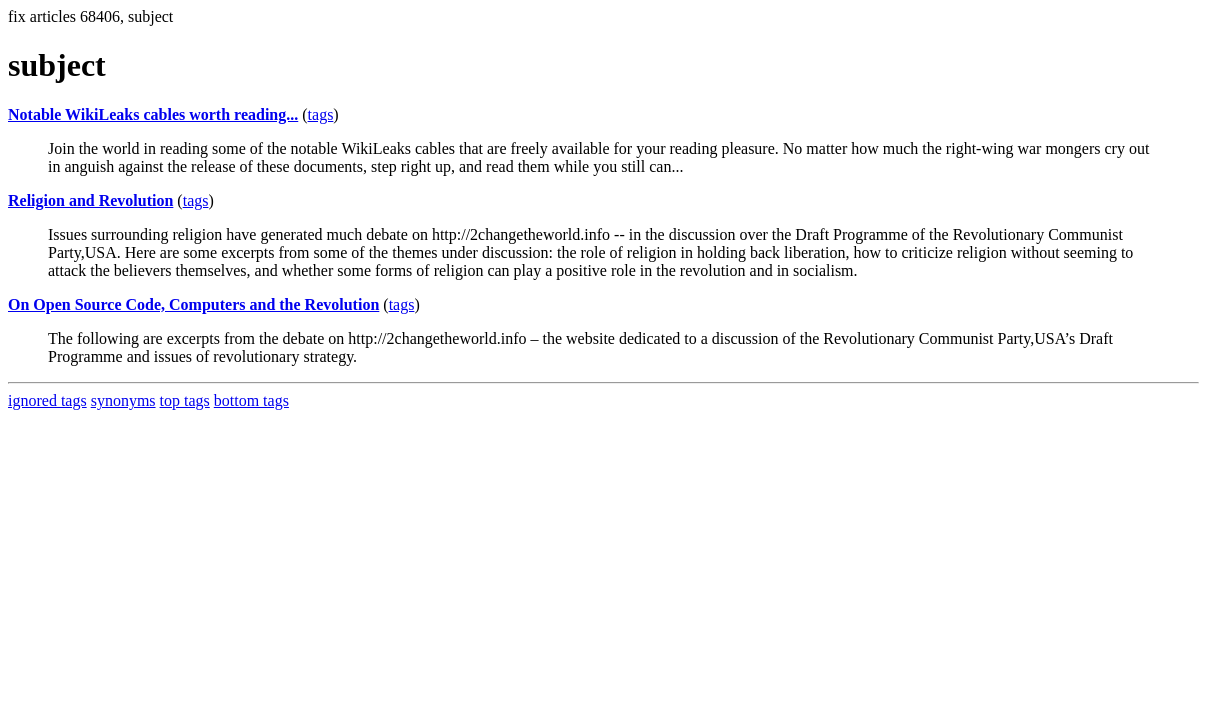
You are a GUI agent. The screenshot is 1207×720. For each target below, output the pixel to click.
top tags (185, 400)
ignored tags (47, 400)
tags (321, 114)
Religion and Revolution (90, 200)
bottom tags (251, 400)
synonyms (123, 400)
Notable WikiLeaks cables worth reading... (153, 114)
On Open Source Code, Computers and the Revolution (193, 304)
